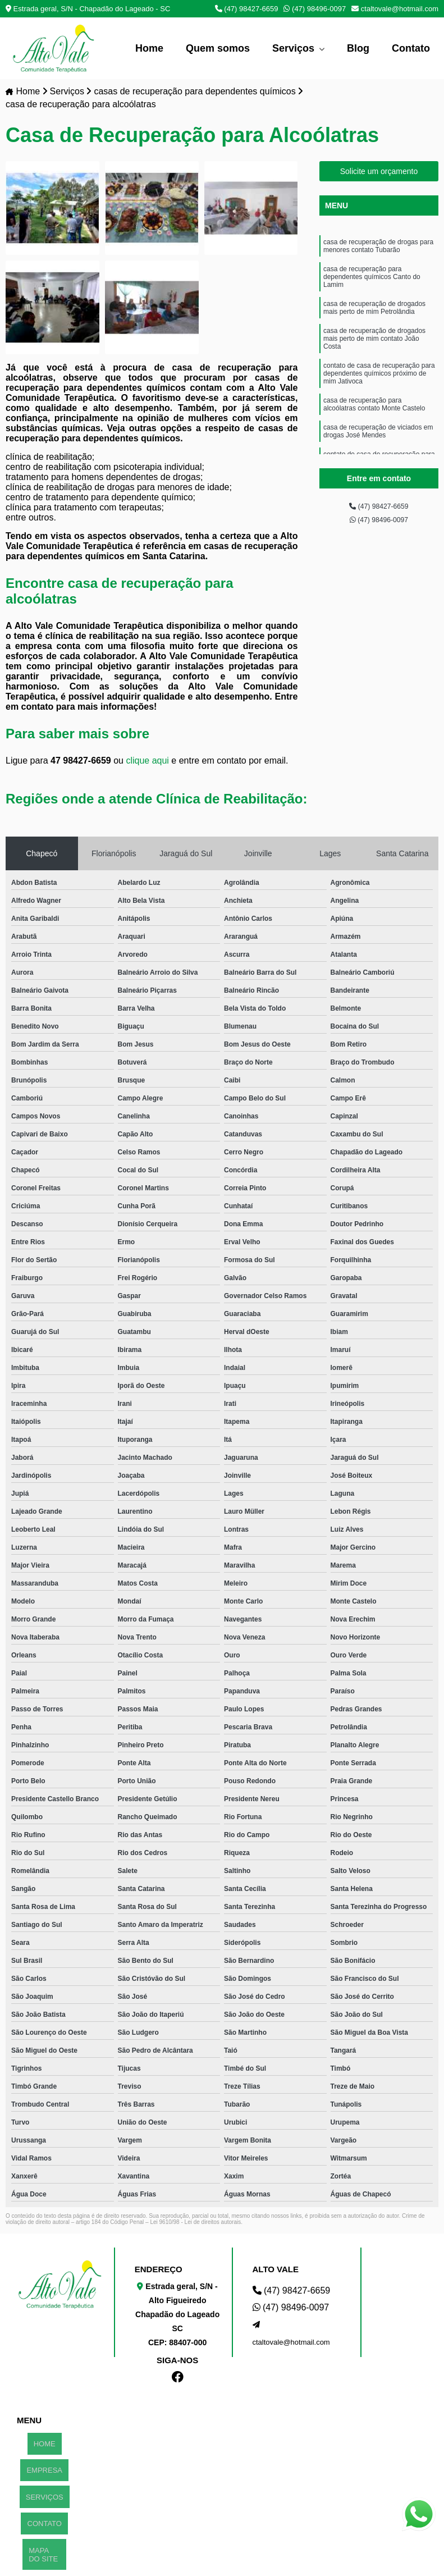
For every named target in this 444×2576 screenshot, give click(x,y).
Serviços (294, 48)
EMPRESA (44, 2453)
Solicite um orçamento (379, 172)
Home (149, 48)
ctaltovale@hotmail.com (394, 8)
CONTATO (45, 2481)
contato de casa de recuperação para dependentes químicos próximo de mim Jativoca (379, 401)
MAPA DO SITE (38, 2499)
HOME (45, 2439)
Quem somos (218, 48)
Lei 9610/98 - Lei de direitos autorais (195, 2224)
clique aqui (147, 762)
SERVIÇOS (44, 2467)
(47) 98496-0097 (314, 8)
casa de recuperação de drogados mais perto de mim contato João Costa (374, 360)
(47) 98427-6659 (246, 8)
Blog (358, 48)
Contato (411, 48)
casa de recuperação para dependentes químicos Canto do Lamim (371, 287)
